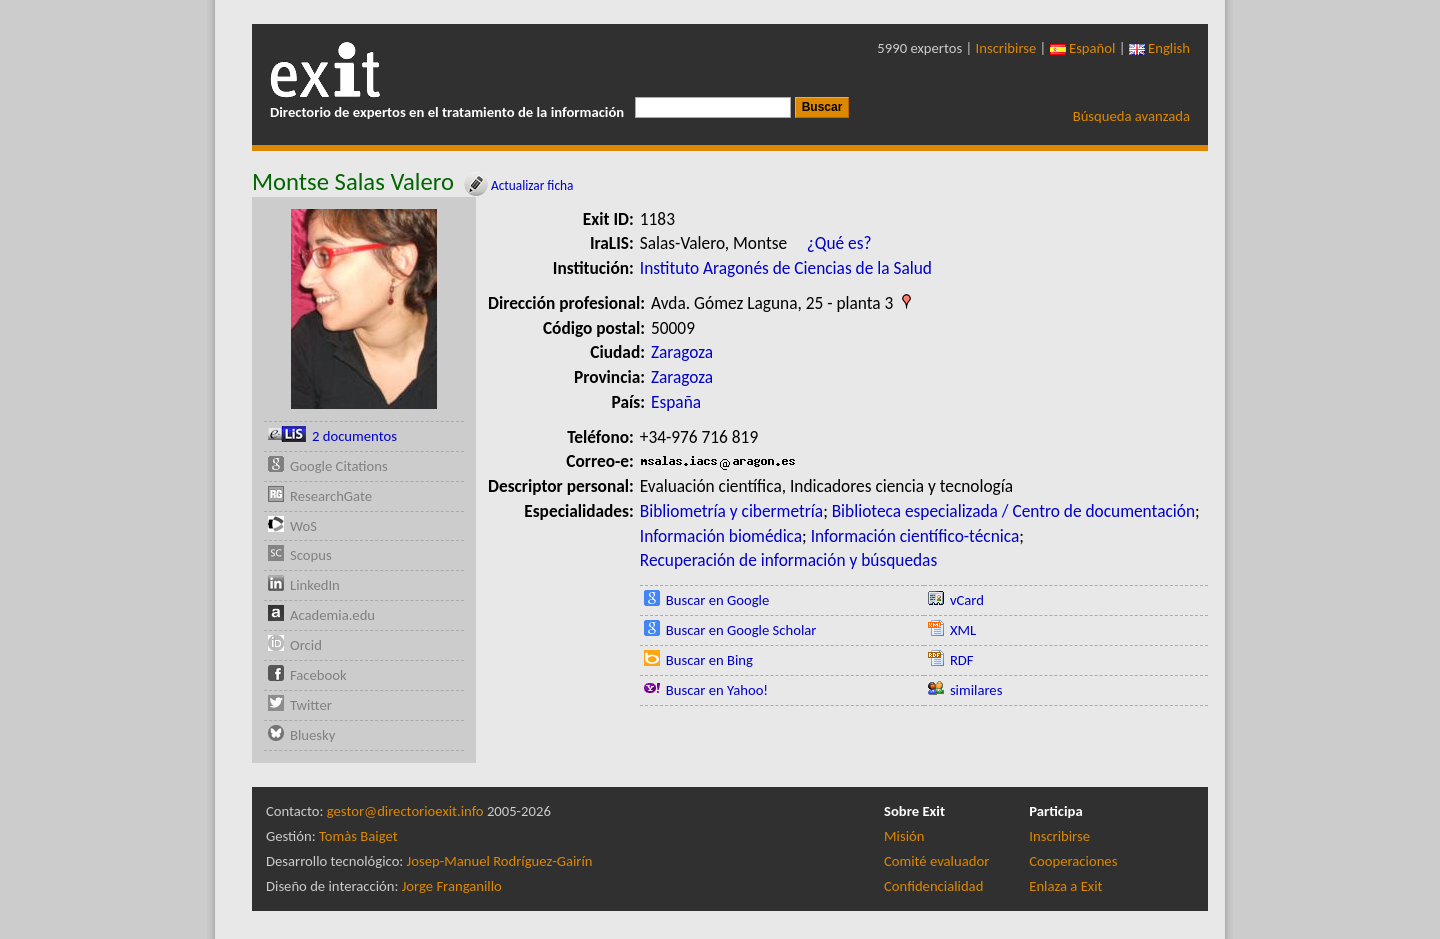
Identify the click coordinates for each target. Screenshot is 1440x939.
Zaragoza (682, 352)
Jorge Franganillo (452, 886)
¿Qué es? (839, 243)
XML (963, 630)
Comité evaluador (936, 861)
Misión (904, 836)
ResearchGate (331, 496)
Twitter (311, 705)
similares (976, 690)
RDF (962, 660)
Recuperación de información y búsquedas (788, 560)
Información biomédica (721, 536)
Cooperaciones (1073, 861)
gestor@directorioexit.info (405, 811)
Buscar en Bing (709, 660)
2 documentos (354, 436)
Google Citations (339, 466)
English (1159, 48)
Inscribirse (1006, 48)
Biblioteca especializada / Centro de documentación (1013, 511)
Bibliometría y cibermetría (731, 511)
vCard (967, 600)
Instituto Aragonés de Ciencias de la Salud (786, 268)
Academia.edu (332, 615)
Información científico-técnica (915, 536)
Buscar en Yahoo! (717, 690)
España (676, 402)
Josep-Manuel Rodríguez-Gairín (500, 861)
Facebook (318, 675)
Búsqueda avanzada (1131, 116)
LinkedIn (315, 585)
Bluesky (312, 735)
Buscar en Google (718, 600)
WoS (303, 526)
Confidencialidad (933, 886)
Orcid (306, 645)
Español (1083, 48)
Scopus (311, 555)
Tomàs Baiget (358, 836)
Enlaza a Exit (1065, 886)
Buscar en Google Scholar (741, 630)
